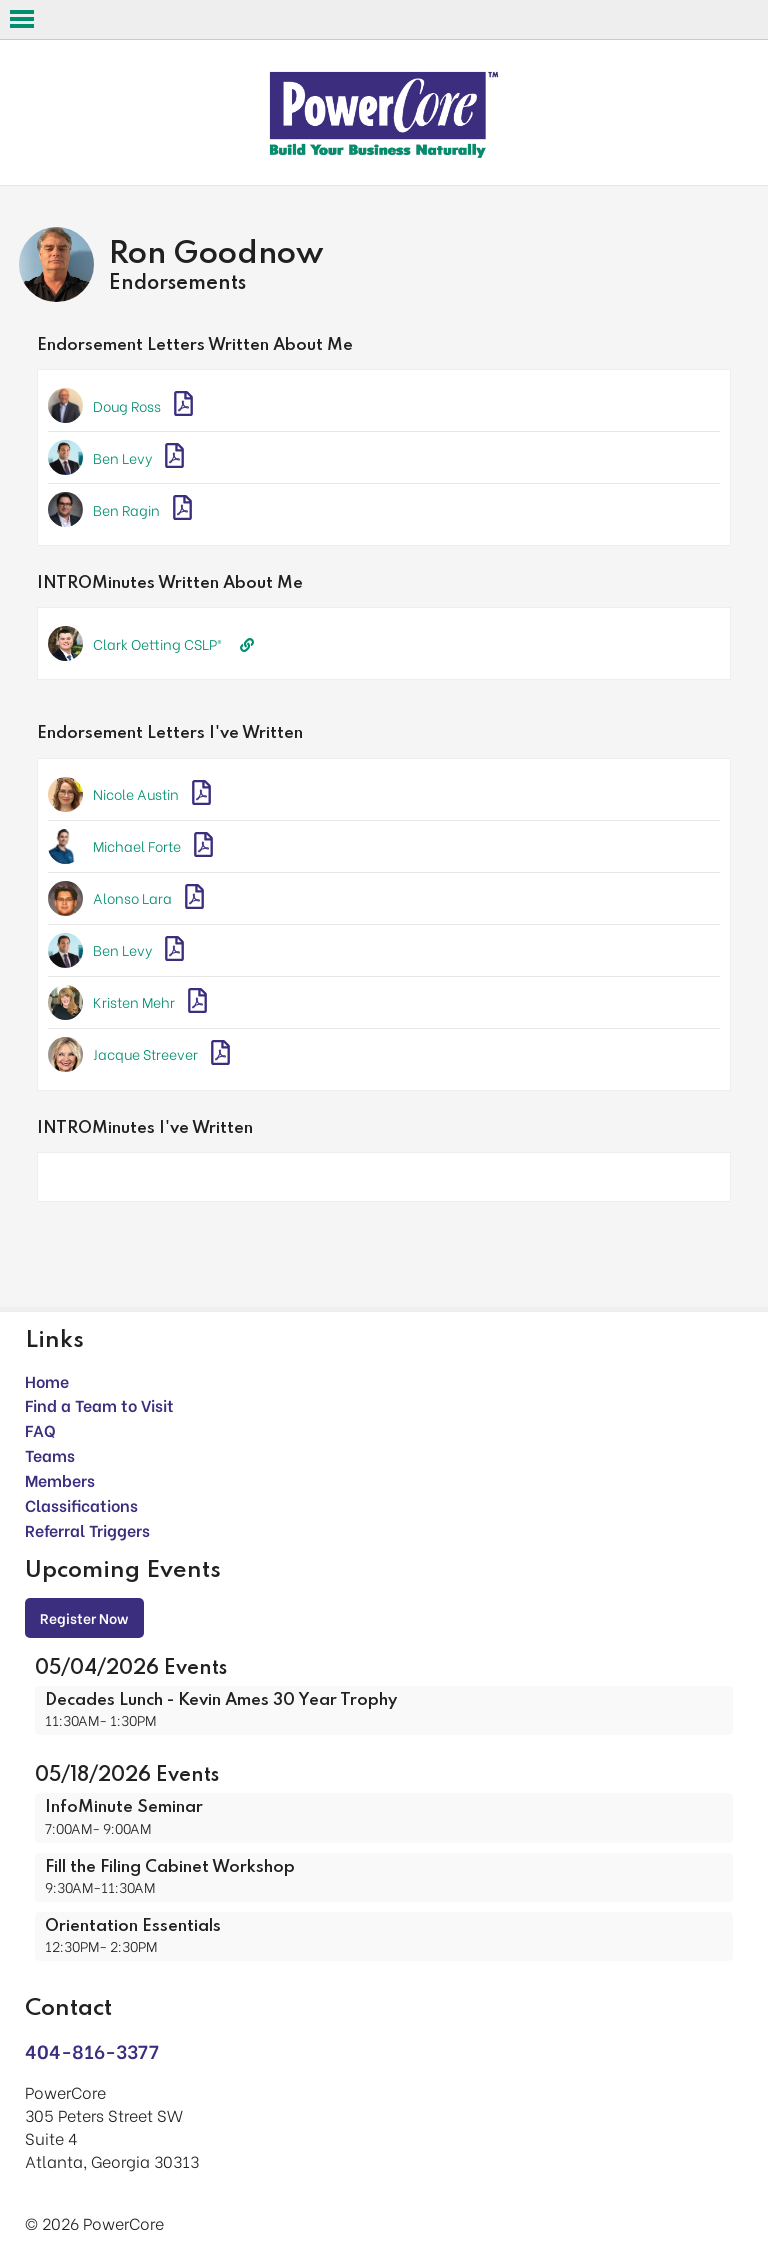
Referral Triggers (87, 1529)
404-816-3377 (92, 2050)
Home (47, 1380)
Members (60, 1479)
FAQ (40, 1429)
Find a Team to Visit (99, 1404)
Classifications (81, 1504)
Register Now (84, 1617)
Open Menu (22, 19)
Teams (50, 1454)
